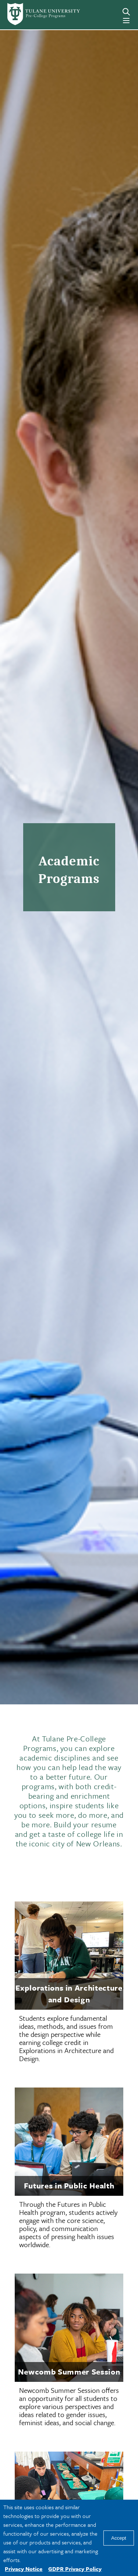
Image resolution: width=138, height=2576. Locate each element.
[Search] (126, 11)
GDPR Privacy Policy (75, 2569)
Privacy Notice (23, 2569)
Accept (118, 2538)
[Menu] (126, 20)
